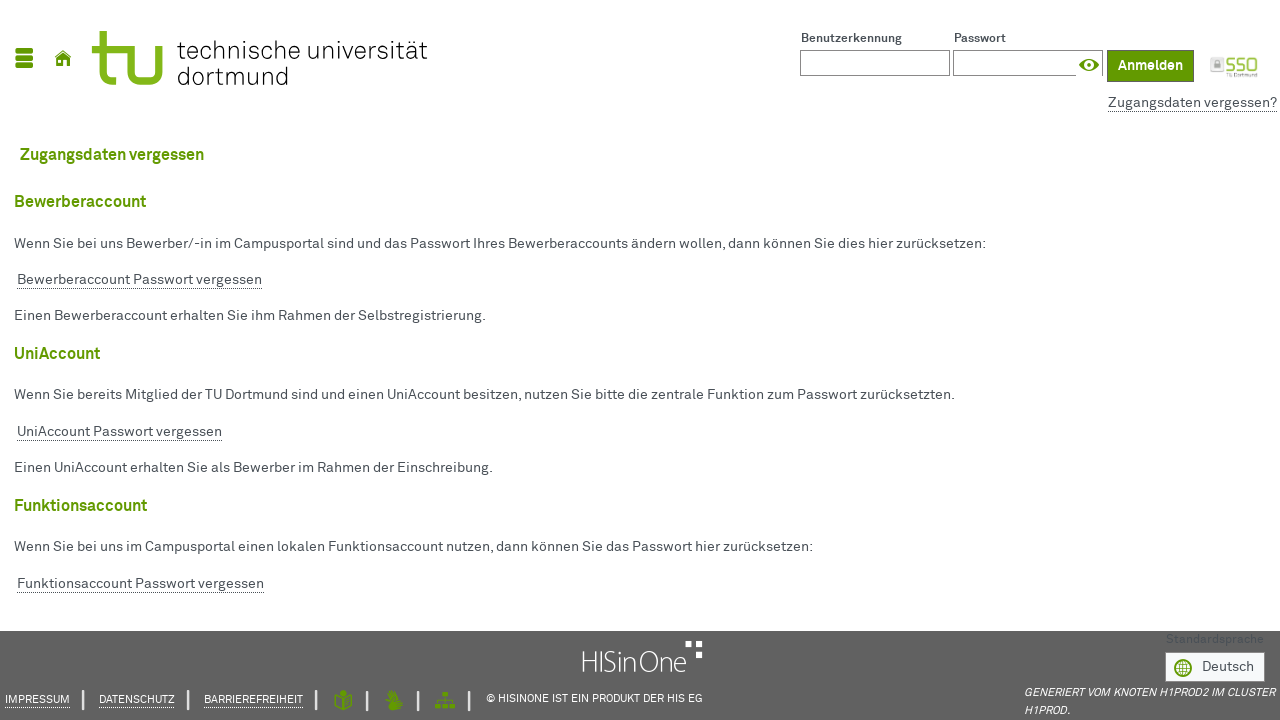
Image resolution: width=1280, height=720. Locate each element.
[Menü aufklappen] (24, 58)
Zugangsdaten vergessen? (1192, 103)
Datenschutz (137, 699)
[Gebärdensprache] (394, 701)
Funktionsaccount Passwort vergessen (140, 584)
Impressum (37, 699)
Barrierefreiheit (253, 699)
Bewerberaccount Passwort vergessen (139, 280)
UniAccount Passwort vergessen (119, 432)
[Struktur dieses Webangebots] (445, 701)
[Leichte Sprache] (343, 701)
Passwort (980, 39)
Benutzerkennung (851, 39)
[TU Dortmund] (259, 58)
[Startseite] (63, 58)
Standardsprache (1215, 638)
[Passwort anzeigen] (1089, 65)
